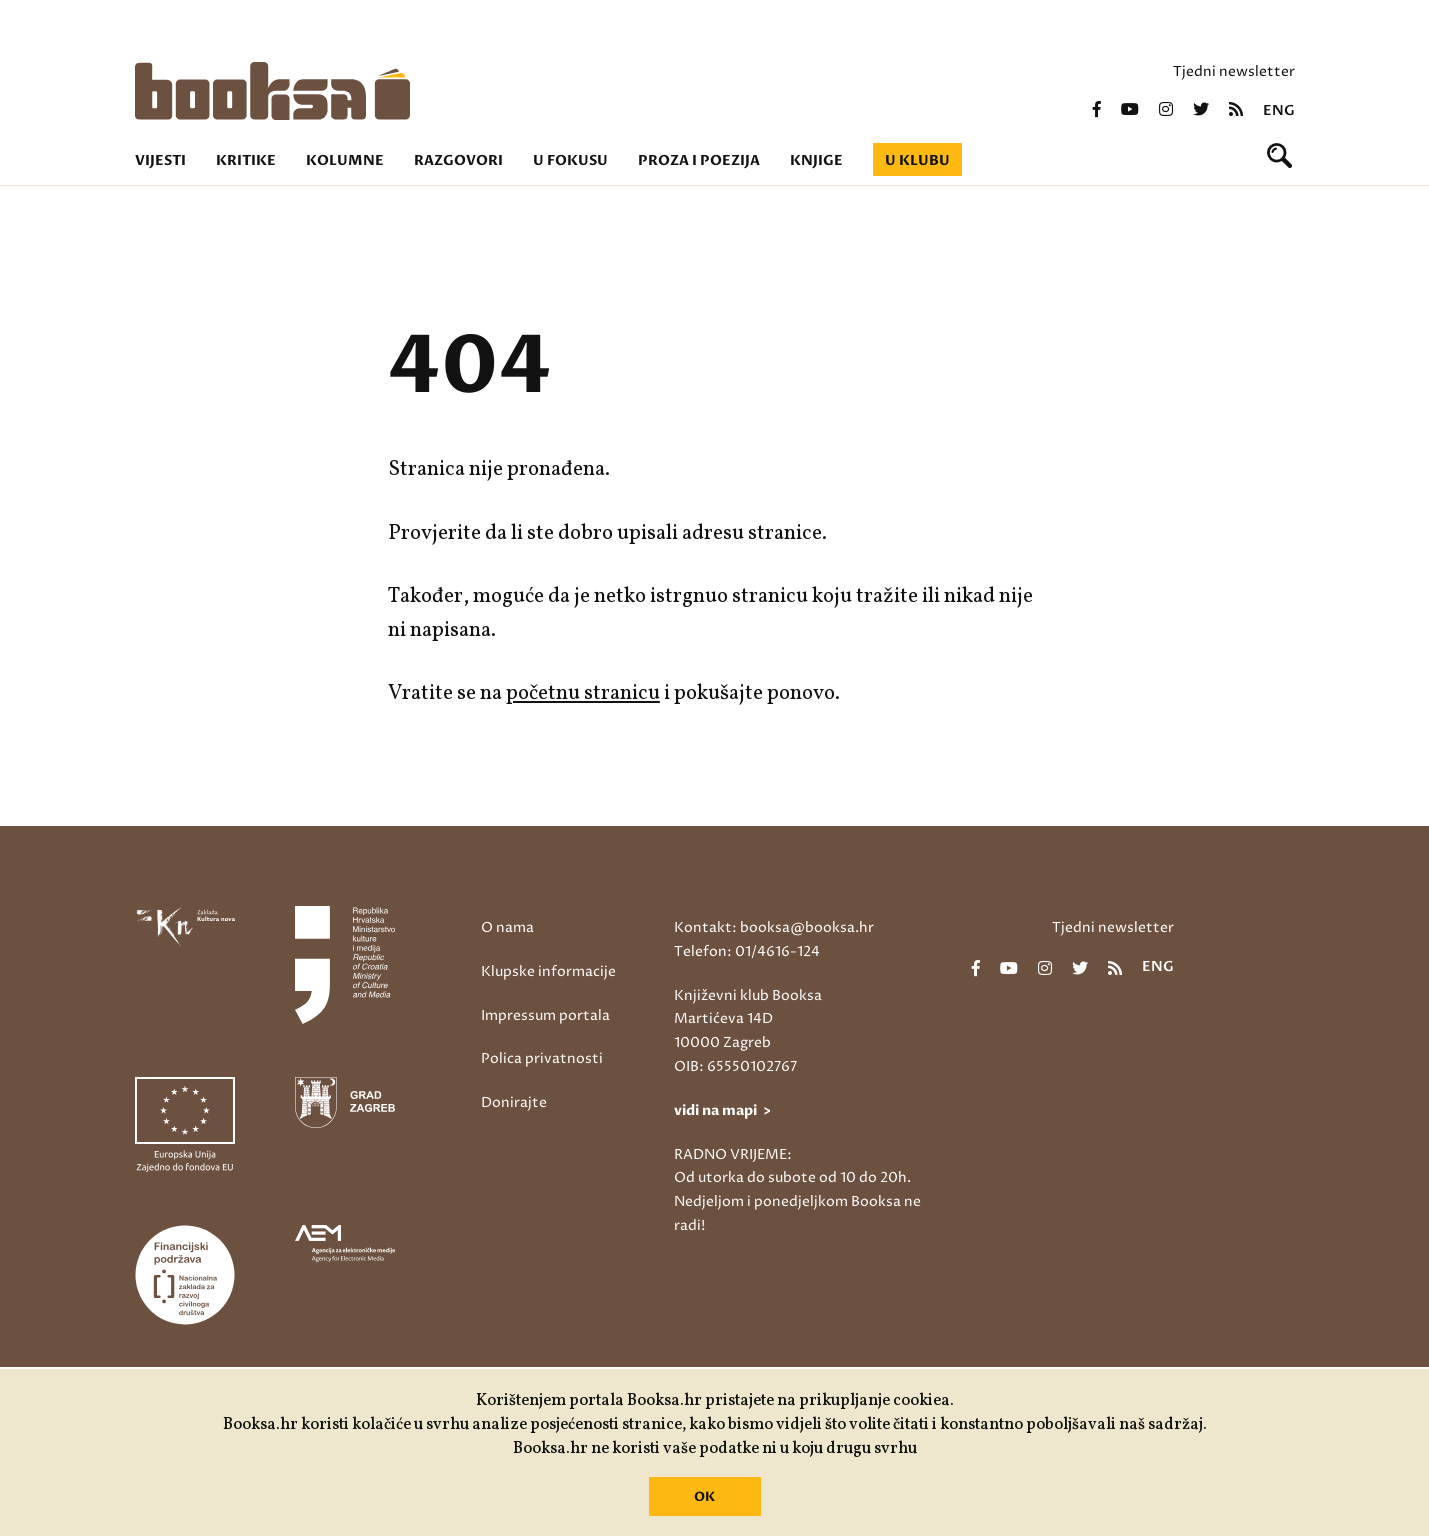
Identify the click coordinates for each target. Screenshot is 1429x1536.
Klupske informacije (548, 971)
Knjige (816, 160)
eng (1279, 111)
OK (704, 1497)
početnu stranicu (583, 693)
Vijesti (160, 160)
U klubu (917, 160)
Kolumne (345, 160)
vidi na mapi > (722, 1110)
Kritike (246, 160)
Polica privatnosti (542, 1058)
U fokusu (570, 160)
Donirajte (514, 1102)
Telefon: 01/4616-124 (747, 951)
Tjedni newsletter (1234, 71)
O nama (507, 927)
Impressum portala (545, 1015)
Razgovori (458, 160)
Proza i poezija (699, 160)
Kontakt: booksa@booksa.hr (774, 927)
